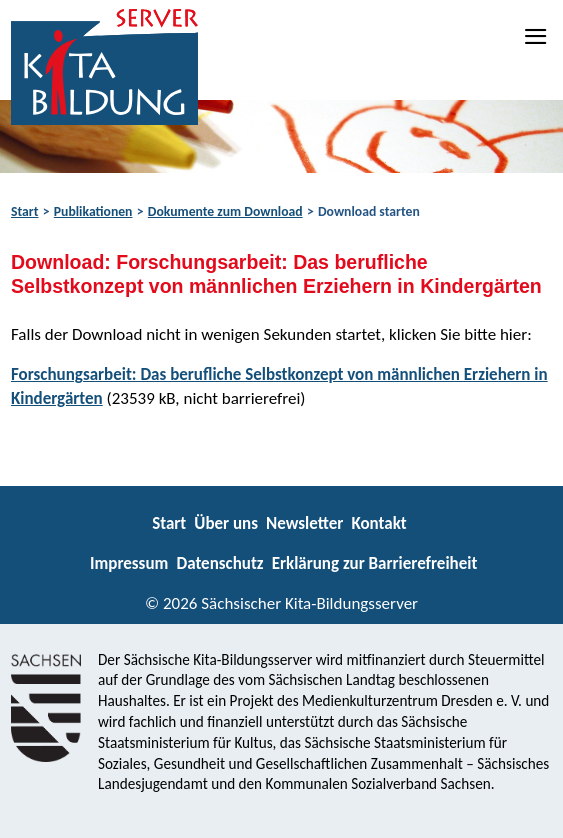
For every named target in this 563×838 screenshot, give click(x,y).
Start (24, 211)
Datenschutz (219, 563)
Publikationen (93, 211)
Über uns (226, 523)
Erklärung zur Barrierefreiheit (375, 563)
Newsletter (304, 523)
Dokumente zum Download (225, 211)
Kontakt (378, 523)
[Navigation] (537, 36)
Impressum (129, 563)
